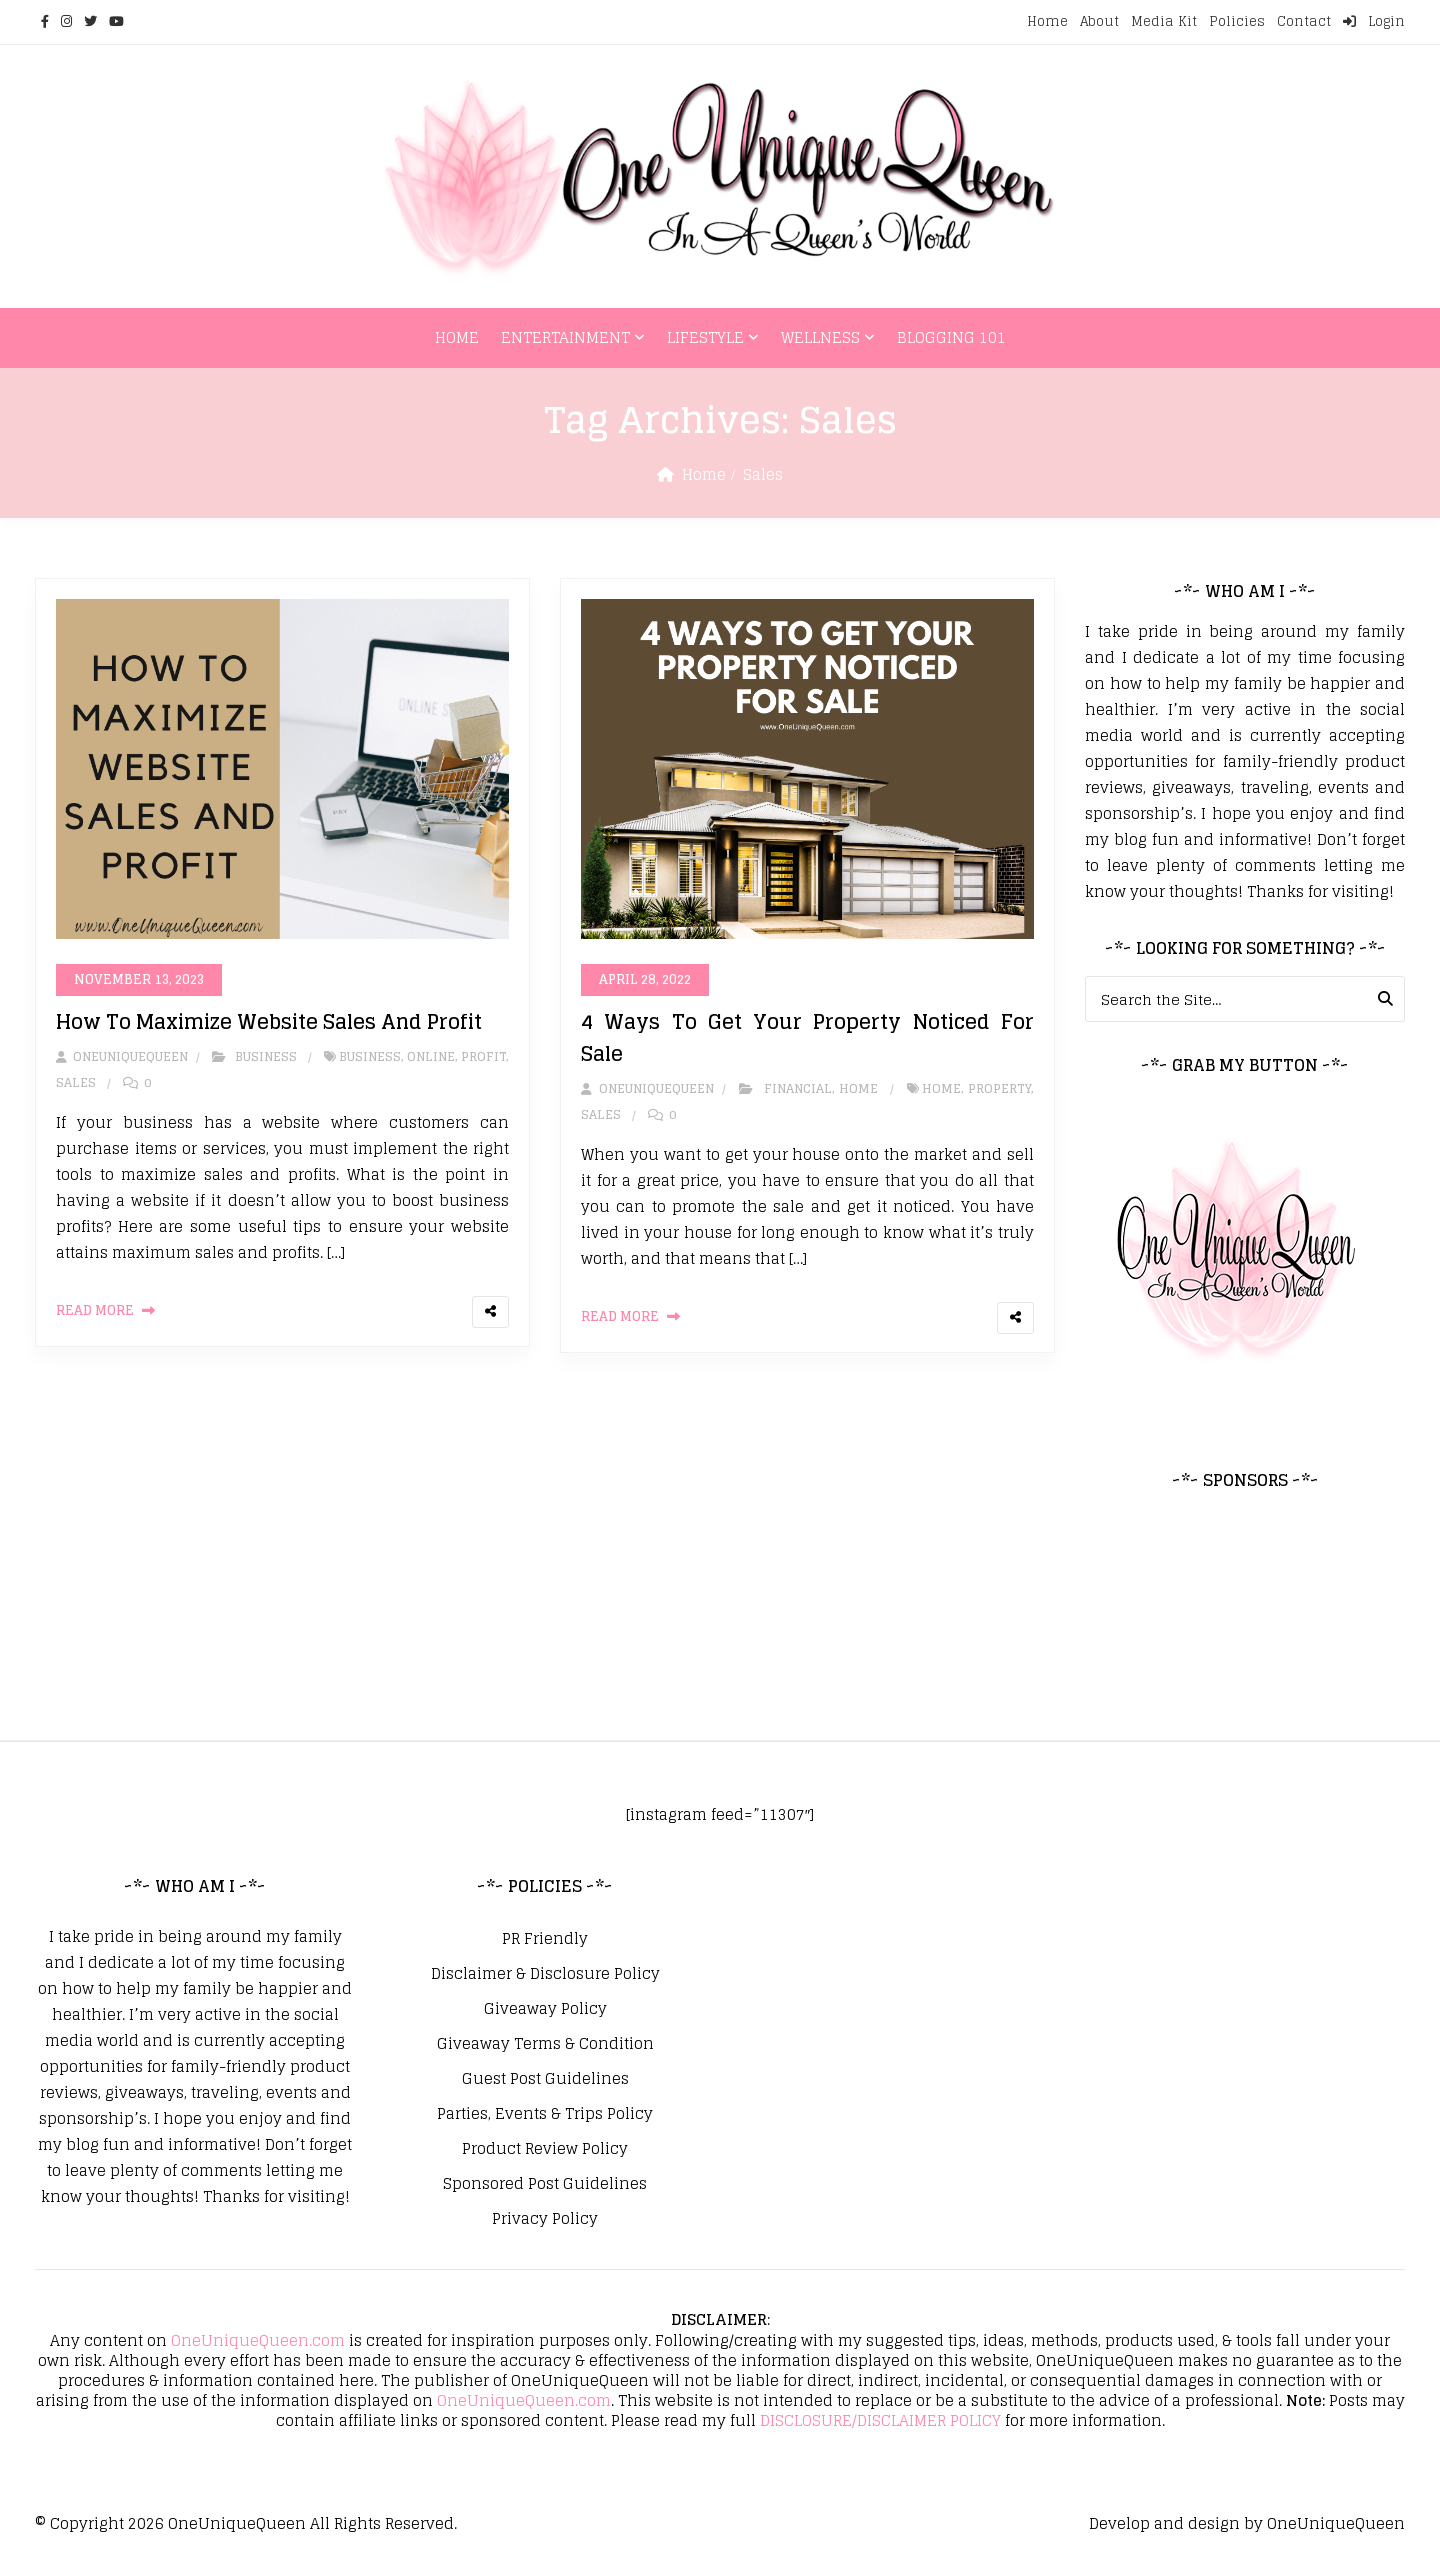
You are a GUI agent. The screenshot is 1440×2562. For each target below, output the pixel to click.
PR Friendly (545, 1939)
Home (1047, 21)
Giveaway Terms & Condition (545, 2044)
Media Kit (1164, 21)
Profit (483, 1056)
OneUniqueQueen (237, 2523)
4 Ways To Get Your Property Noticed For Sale (807, 1038)
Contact (1304, 21)
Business (266, 1056)
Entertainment (565, 337)
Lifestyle (705, 337)
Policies (1237, 21)
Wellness (820, 337)
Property (999, 1088)
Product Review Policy (545, 2149)
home (941, 1088)
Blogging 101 (951, 337)
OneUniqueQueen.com (258, 2340)
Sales (76, 1082)
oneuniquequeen (122, 1056)
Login (1374, 21)
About (1099, 21)
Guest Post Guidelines (545, 2079)
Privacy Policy (545, 2219)
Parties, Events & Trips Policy (545, 2114)
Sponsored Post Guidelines (545, 2184)
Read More (95, 1310)
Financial (798, 1088)
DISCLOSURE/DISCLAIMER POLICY (880, 2420)
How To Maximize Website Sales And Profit (269, 1022)
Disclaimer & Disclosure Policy (545, 1974)
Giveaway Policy (545, 2009)
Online (431, 1056)
